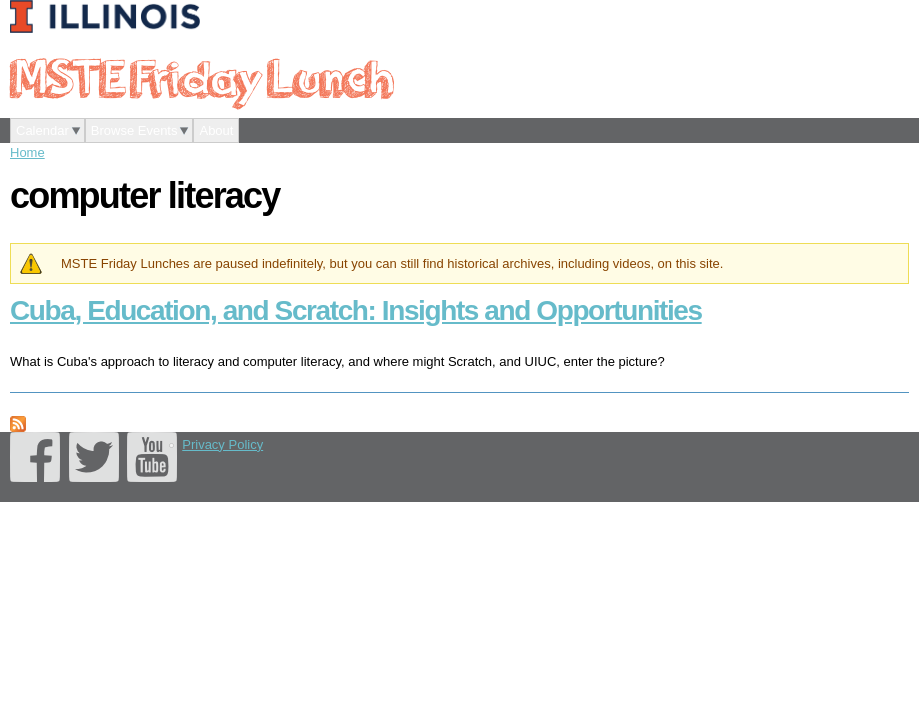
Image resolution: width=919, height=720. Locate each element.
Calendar (42, 130)
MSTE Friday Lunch (201, 77)
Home (27, 152)
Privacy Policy (222, 444)
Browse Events (134, 130)
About (216, 130)
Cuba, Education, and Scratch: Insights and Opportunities (356, 310)
